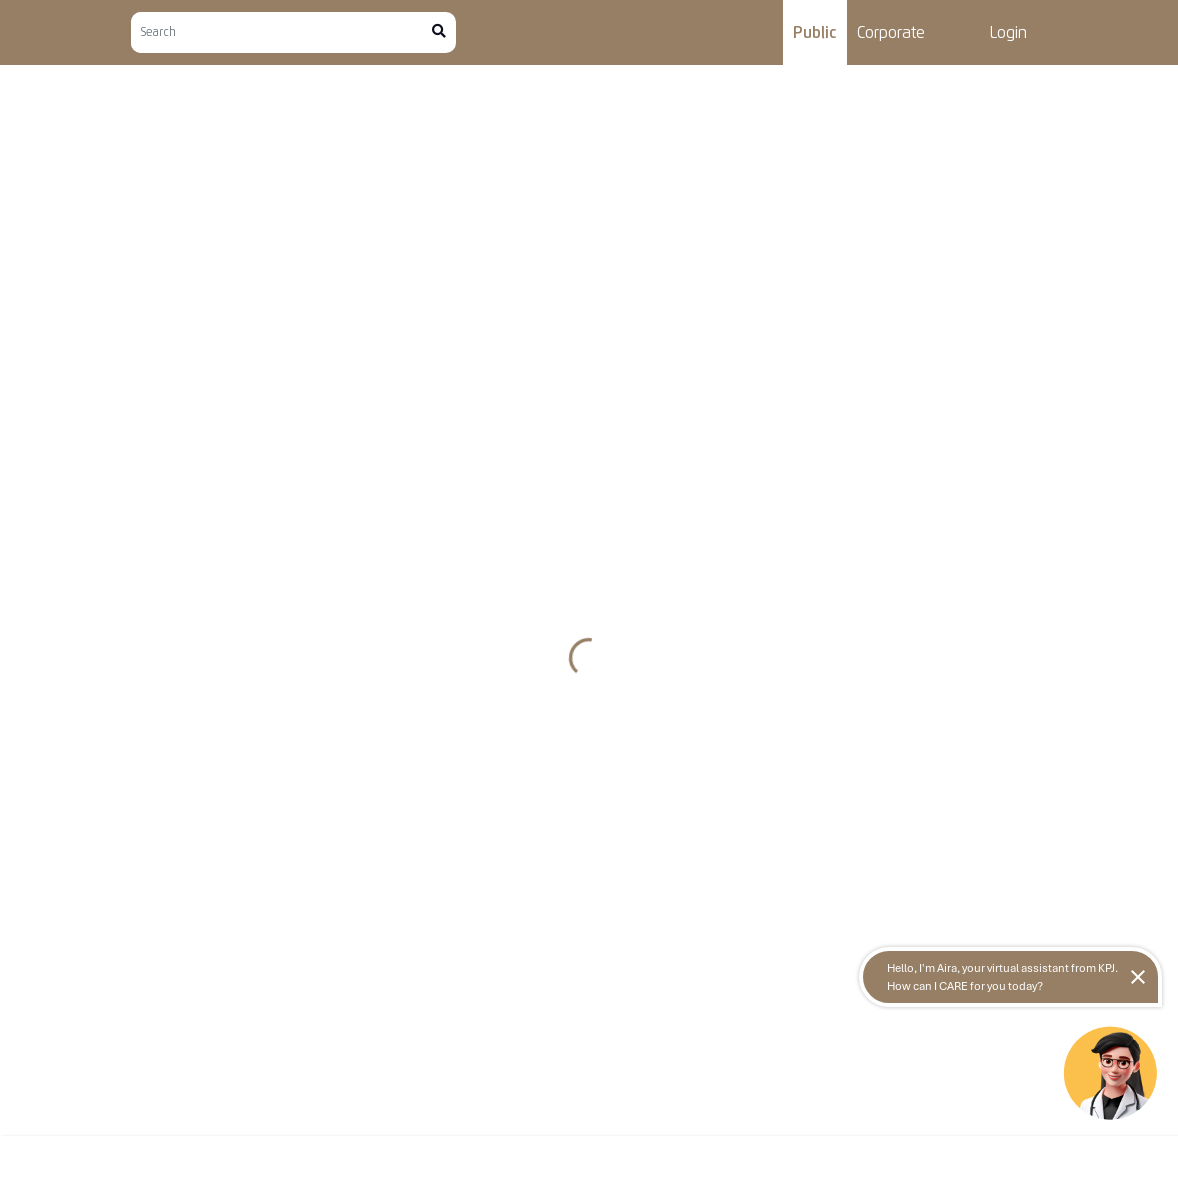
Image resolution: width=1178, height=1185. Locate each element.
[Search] (281, 32)
